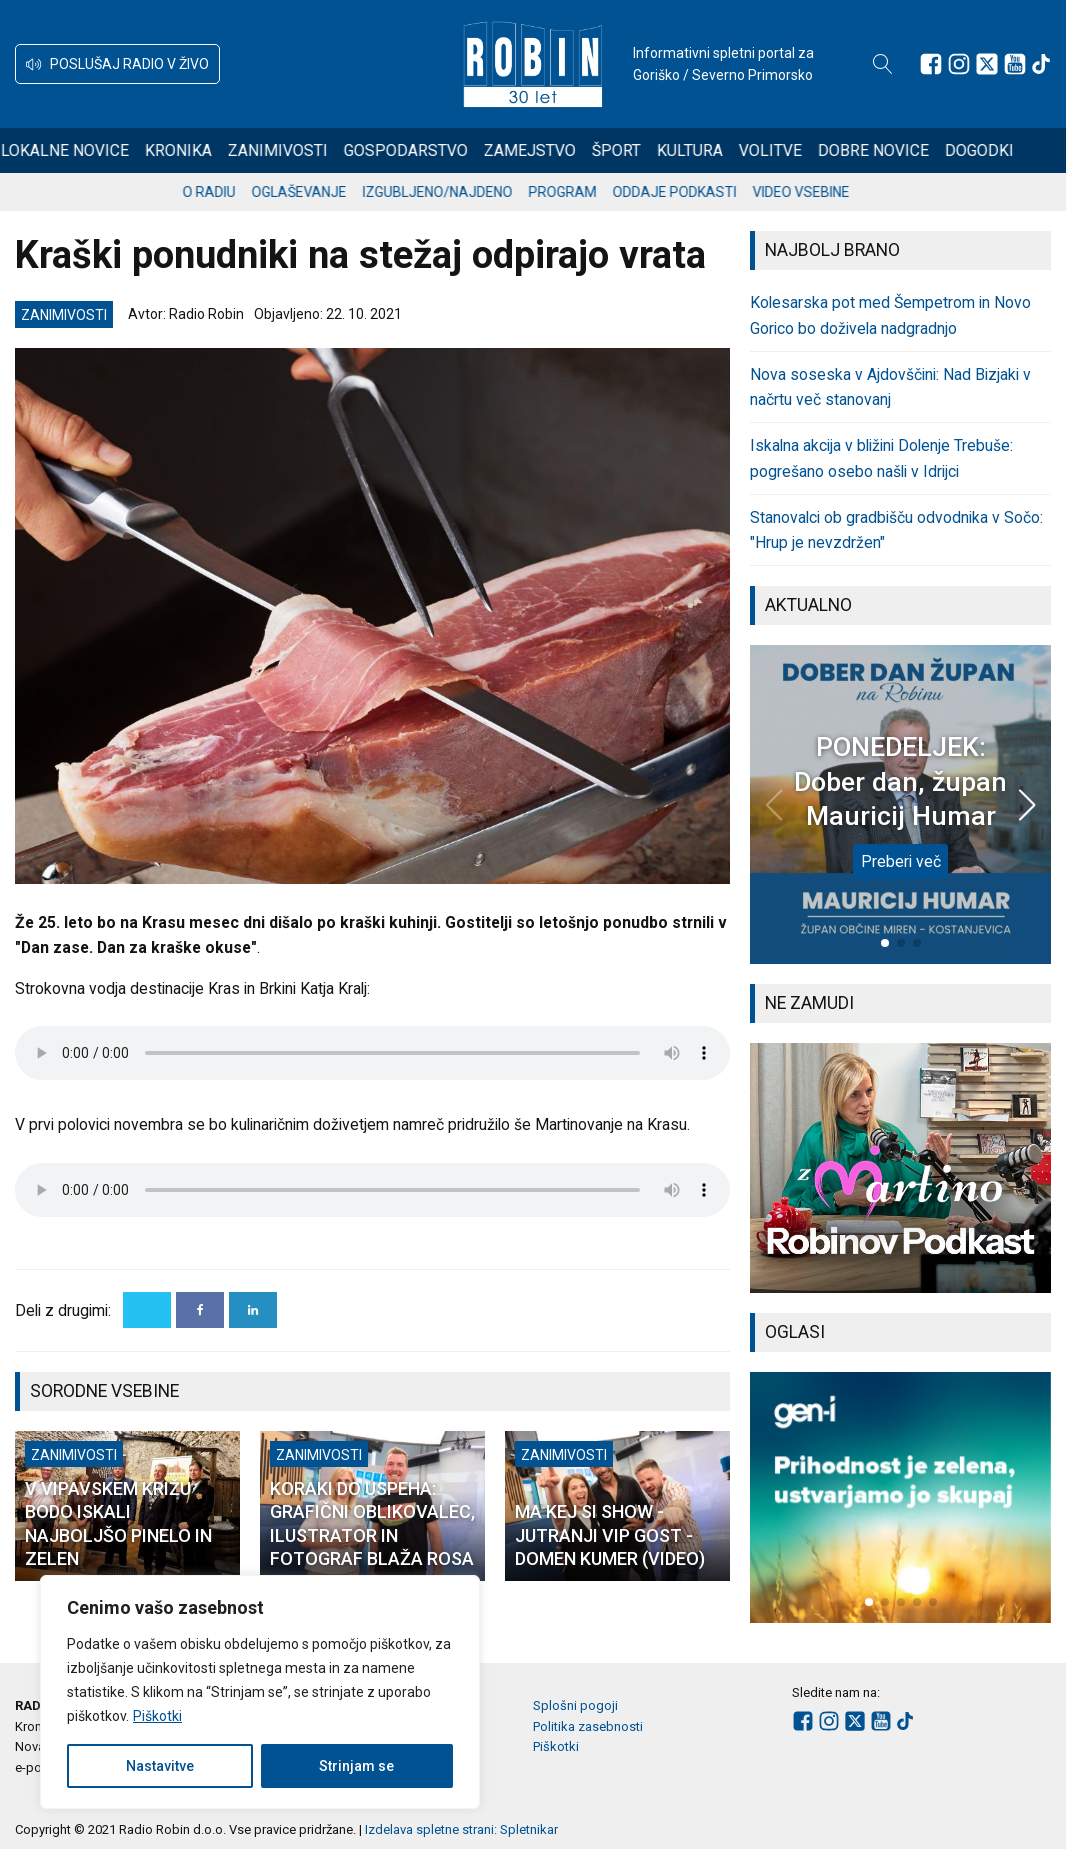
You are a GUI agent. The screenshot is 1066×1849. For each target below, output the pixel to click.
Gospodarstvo (432, 150)
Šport (642, 150)
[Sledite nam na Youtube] (1015, 64)
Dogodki (1005, 150)
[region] (260, 1692)
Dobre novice (899, 150)
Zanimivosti (304, 150)
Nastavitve (160, 1766)
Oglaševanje (316, 192)
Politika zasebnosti (588, 1726)
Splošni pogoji (575, 1705)
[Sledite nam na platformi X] (987, 64)
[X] (147, 1310)
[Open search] (883, 64)
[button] (117, 64)
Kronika (204, 150)
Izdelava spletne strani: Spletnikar (461, 1829)
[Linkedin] (253, 1310)
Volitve (796, 150)
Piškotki (157, 1716)
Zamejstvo (556, 150)
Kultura (716, 150)
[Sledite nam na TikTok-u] (1041, 64)
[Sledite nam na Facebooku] (931, 64)
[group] (900, 1168)
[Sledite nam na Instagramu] (959, 64)
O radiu (226, 192)
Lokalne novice (91, 150)
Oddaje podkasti (692, 192)
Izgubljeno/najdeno (455, 192)
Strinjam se (356, 1766)
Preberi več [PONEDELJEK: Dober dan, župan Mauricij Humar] (901, 861)
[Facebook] (200, 1310)
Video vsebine (818, 192)
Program (580, 192)
